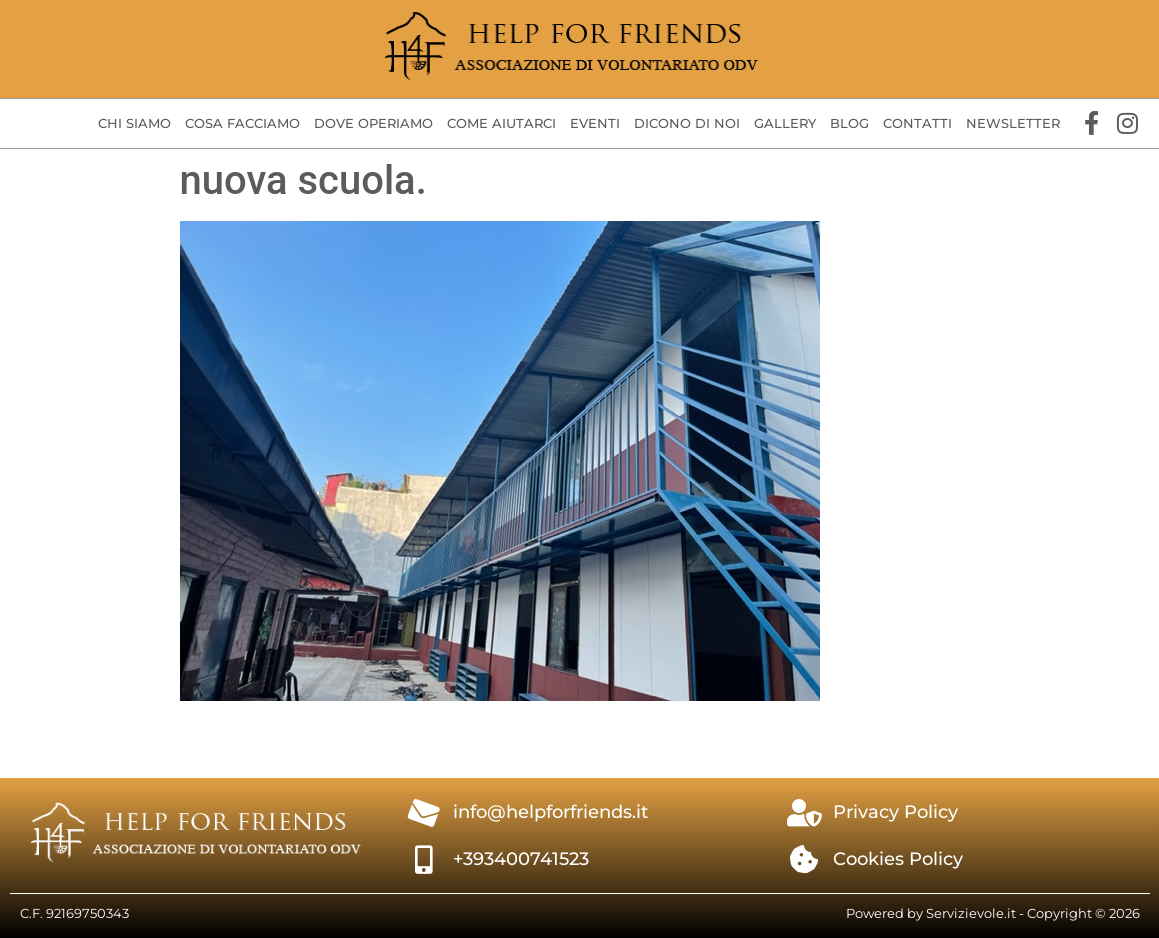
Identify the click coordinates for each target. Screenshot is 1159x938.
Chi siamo (134, 123)
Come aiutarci (501, 123)
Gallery (785, 123)
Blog (849, 123)
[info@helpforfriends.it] (424, 813)
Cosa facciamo (242, 123)
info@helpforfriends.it (550, 812)
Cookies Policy (898, 859)
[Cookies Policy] (804, 860)
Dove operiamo (373, 123)
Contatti (917, 123)
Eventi (595, 123)
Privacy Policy (895, 812)
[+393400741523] (424, 860)
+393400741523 (521, 859)
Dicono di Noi (687, 123)
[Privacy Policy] (804, 813)
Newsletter (1013, 123)
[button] (134, 124)
